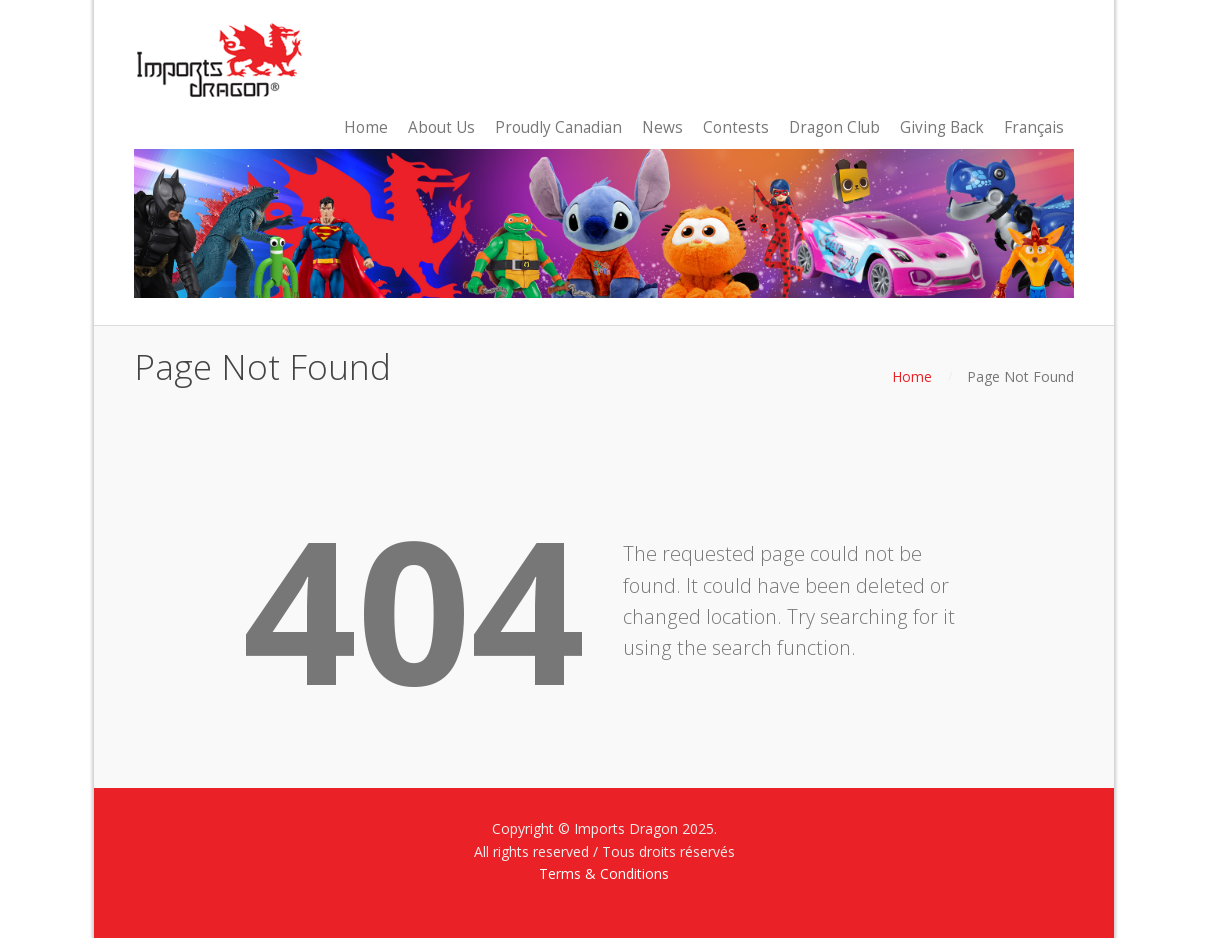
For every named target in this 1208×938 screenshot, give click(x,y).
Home (912, 376)
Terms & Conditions (604, 873)
